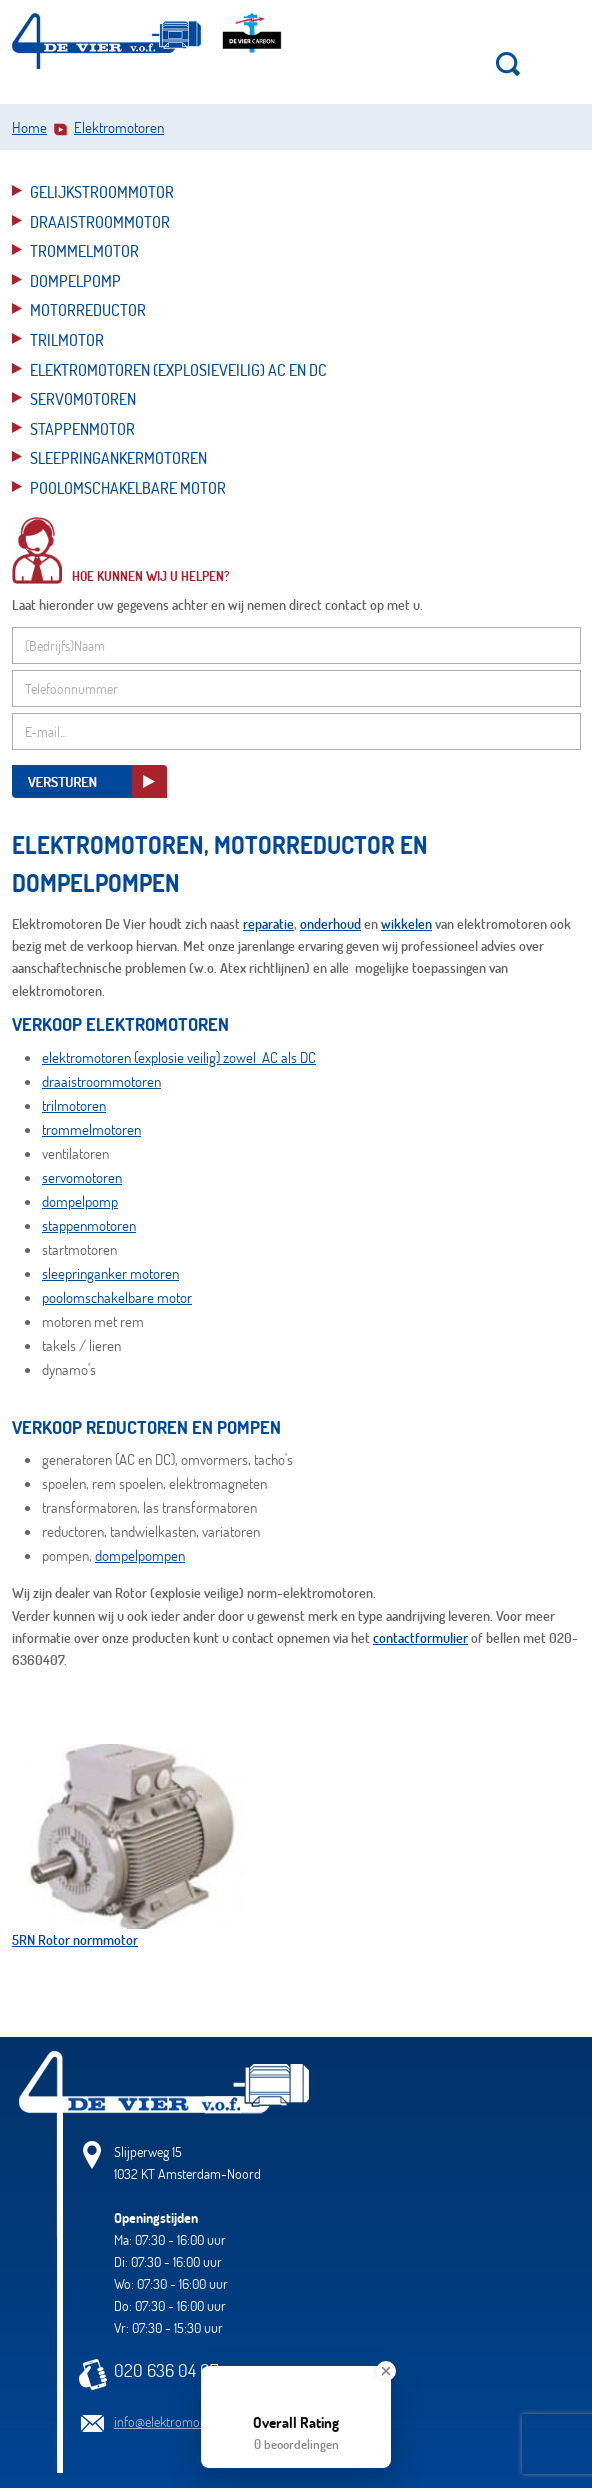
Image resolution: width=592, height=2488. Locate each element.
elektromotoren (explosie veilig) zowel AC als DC (179, 1057)
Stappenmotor (82, 428)
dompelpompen (140, 1555)
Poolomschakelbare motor (128, 487)
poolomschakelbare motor (117, 1297)
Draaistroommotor (100, 221)
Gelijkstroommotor (102, 191)
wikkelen (406, 923)
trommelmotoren (91, 1129)
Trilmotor (67, 339)
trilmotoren (74, 1105)
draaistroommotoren (101, 1081)
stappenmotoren (89, 1225)
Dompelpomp (75, 280)
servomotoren (82, 1177)
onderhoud (330, 923)
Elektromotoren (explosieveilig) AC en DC (178, 369)
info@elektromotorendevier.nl (193, 2421)
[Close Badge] (386, 2371)
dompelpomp (80, 1201)
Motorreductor (88, 309)
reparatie (268, 923)
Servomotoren (83, 398)
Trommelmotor (84, 250)
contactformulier (420, 1637)
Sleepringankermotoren (118, 457)
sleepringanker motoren (110, 1273)
